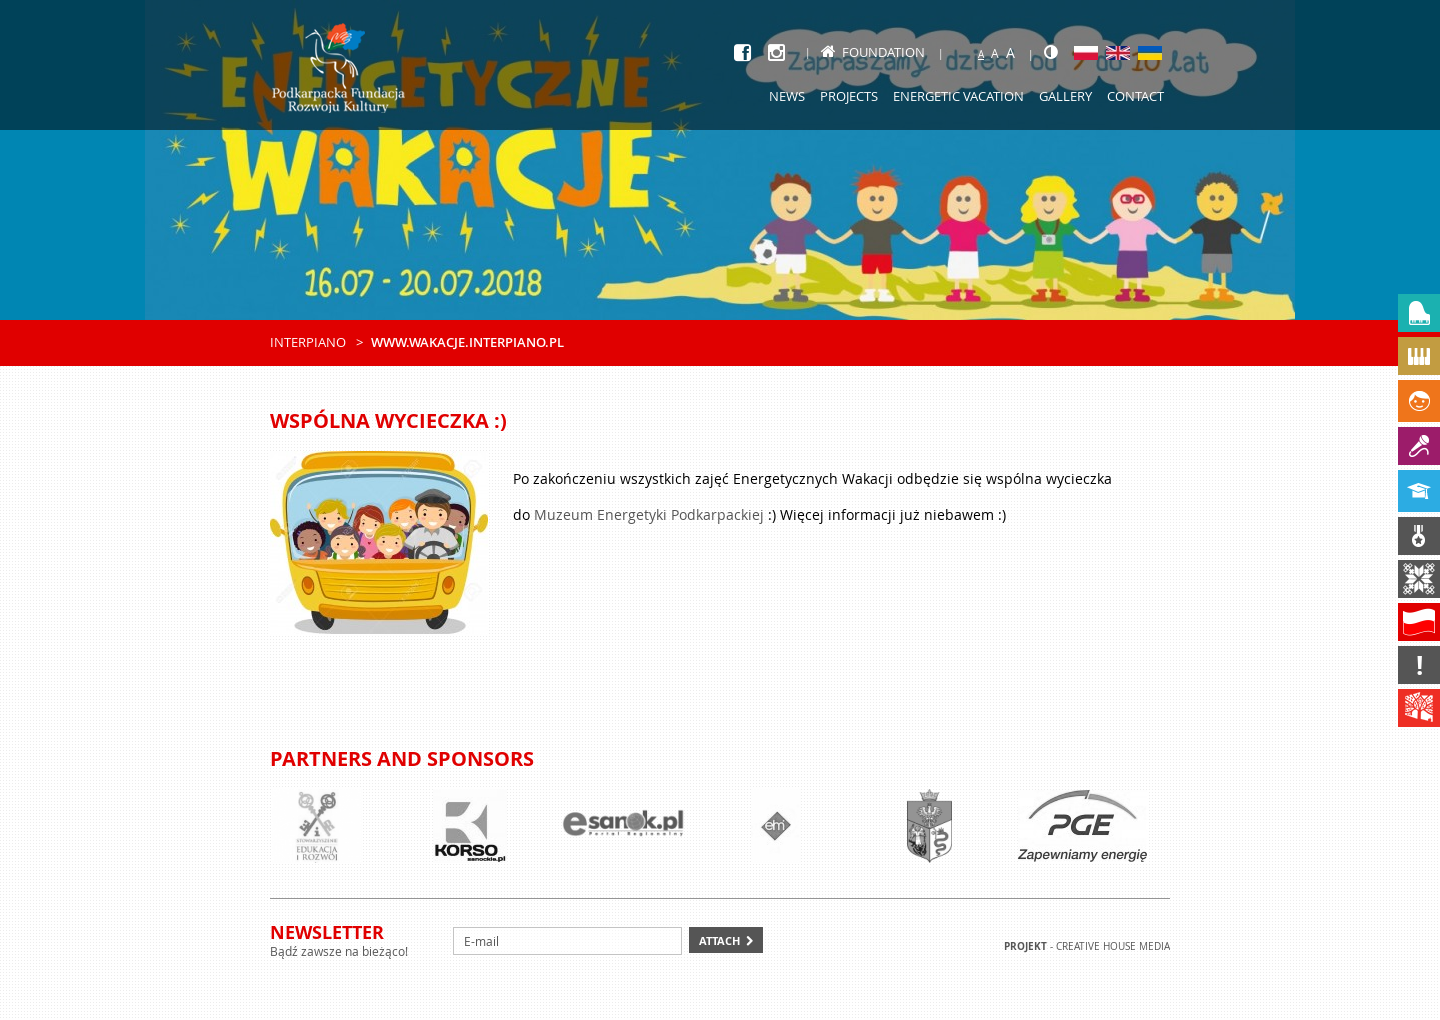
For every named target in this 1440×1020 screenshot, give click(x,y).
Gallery (1065, 96)
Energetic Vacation (958, 96)
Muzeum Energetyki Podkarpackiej (649, 514)
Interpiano (308, 342)
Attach (719, 940)
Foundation (873, 52)
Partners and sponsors (402, 758)
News (787, 96)
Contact (1135, 96)
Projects (849, 96)
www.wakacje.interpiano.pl (467, 342)
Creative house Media (1113, 946)
